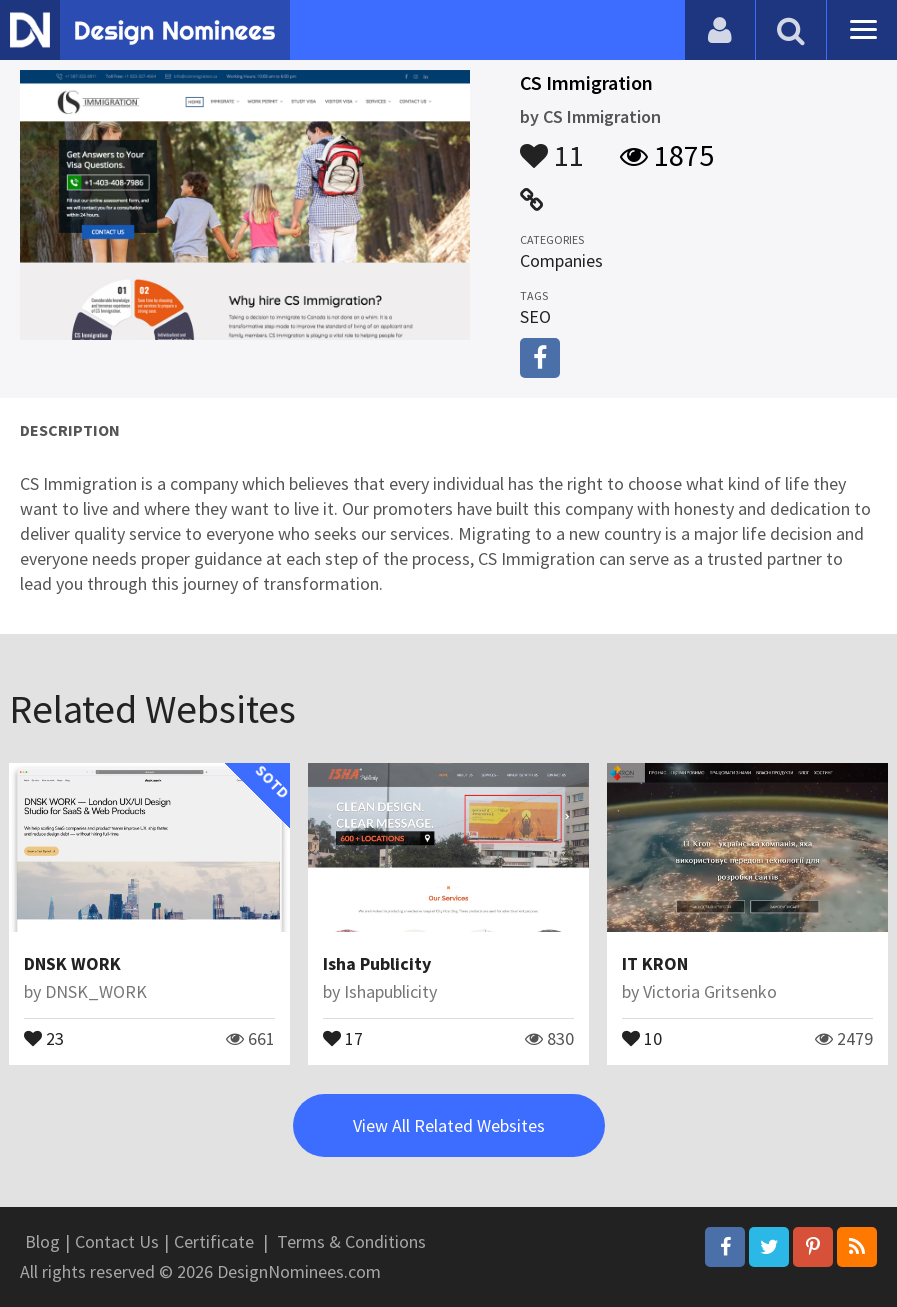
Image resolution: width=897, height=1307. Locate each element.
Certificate (214, 1241)
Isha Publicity (377, 963)
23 (44, 1037)
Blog (42, 1241)
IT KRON (655, 963)
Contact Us (117, 1241)
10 (642, 1037)
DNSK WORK (72, 963)
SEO (535, 316)
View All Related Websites (449, 1125)
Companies (561, 260)
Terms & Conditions (351, 1241)
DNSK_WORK (96, 991)
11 (552, 146)
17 (343, 1037)
